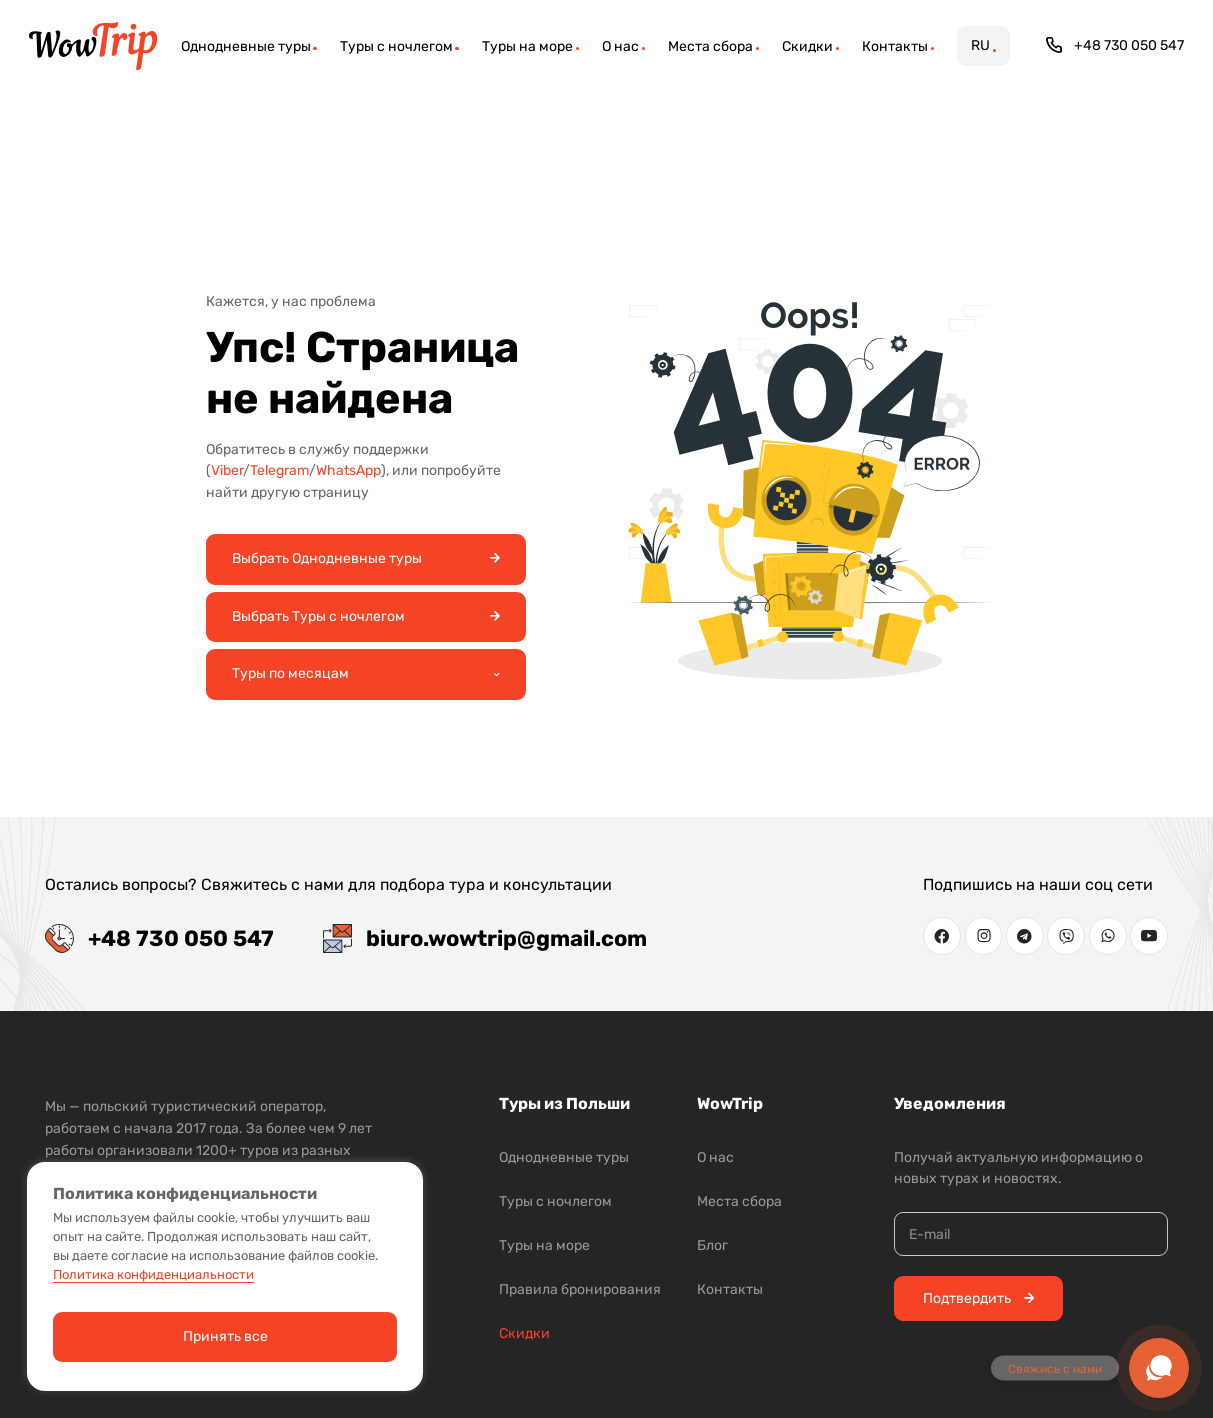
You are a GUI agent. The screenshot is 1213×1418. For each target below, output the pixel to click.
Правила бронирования (580, 1289)
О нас (715, 1157)
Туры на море (544, 1245)
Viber (227, 470)
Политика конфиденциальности (153, 1274)
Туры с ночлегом (555, 1201)
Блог (712, 1245)
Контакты (730, 1289)
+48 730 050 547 (1115, 45)
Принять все (225, 1336)
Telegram (279, 470)
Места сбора (739, 1201)
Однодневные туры (564, 1157)
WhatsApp (348, 470)
